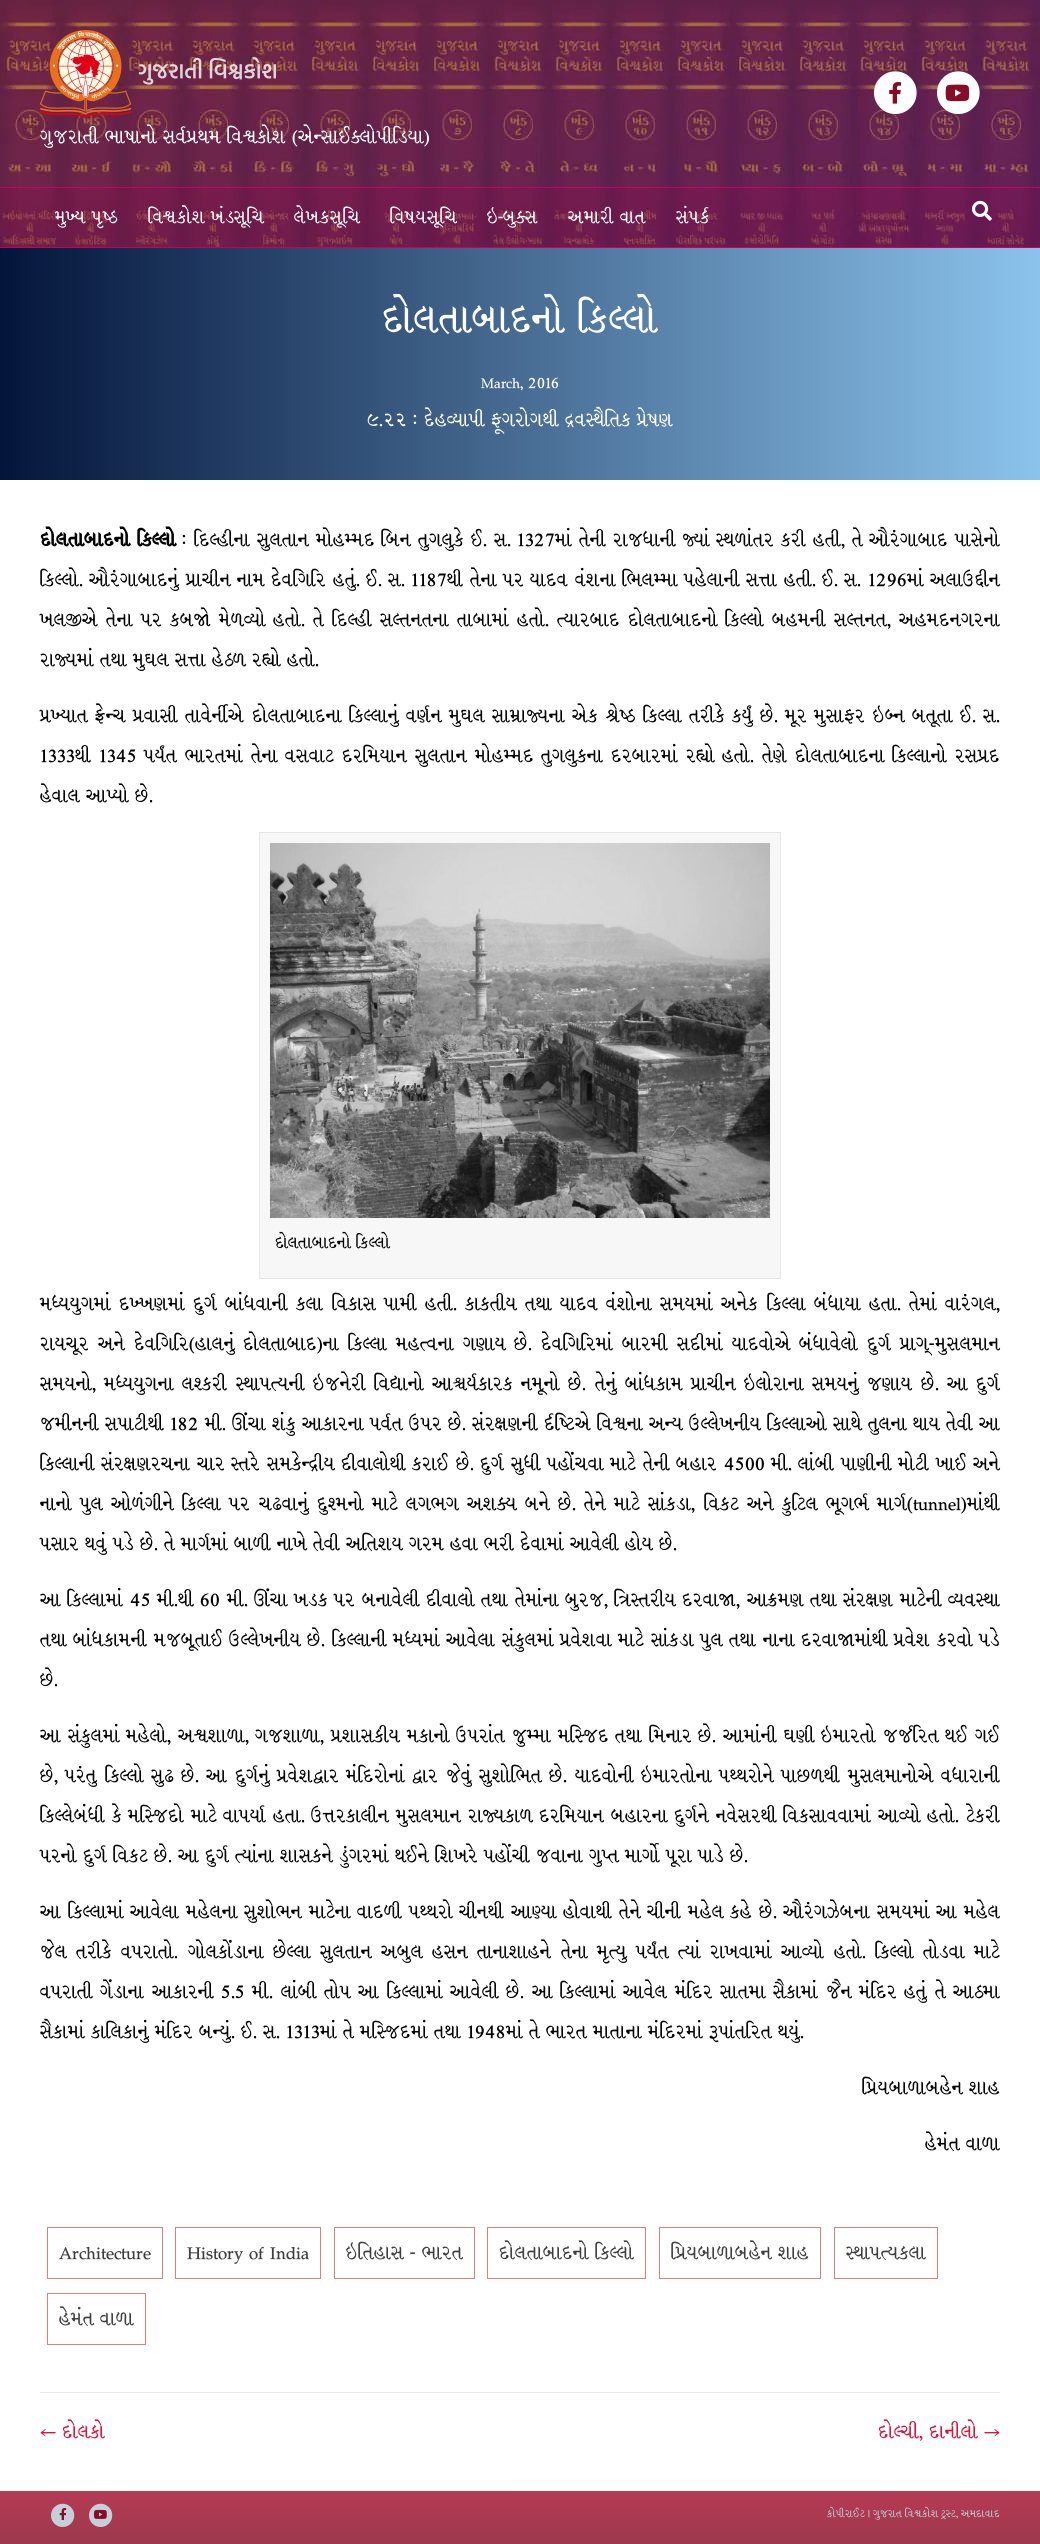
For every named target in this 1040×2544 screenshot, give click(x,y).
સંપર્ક (693, 217)
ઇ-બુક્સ (512, 217)
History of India (248, 2253)
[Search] (982, 211)
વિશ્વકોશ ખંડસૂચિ (206, 217)
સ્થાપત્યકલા (886, 2253)
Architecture (105, 2253)
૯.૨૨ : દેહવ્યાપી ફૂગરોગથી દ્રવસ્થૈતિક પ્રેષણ (520, 420)
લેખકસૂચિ (327, 217)
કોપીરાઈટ (846, 2513)
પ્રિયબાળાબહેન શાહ (740, 2253)
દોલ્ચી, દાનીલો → (939, 2432)
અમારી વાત (607, 217)
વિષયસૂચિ (423, 217)
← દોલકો (72, 2432)
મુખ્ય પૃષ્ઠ (86, 217)
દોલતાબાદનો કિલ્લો (566, 2253)
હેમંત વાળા (96, 2319)
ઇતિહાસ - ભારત (404, 2253)
